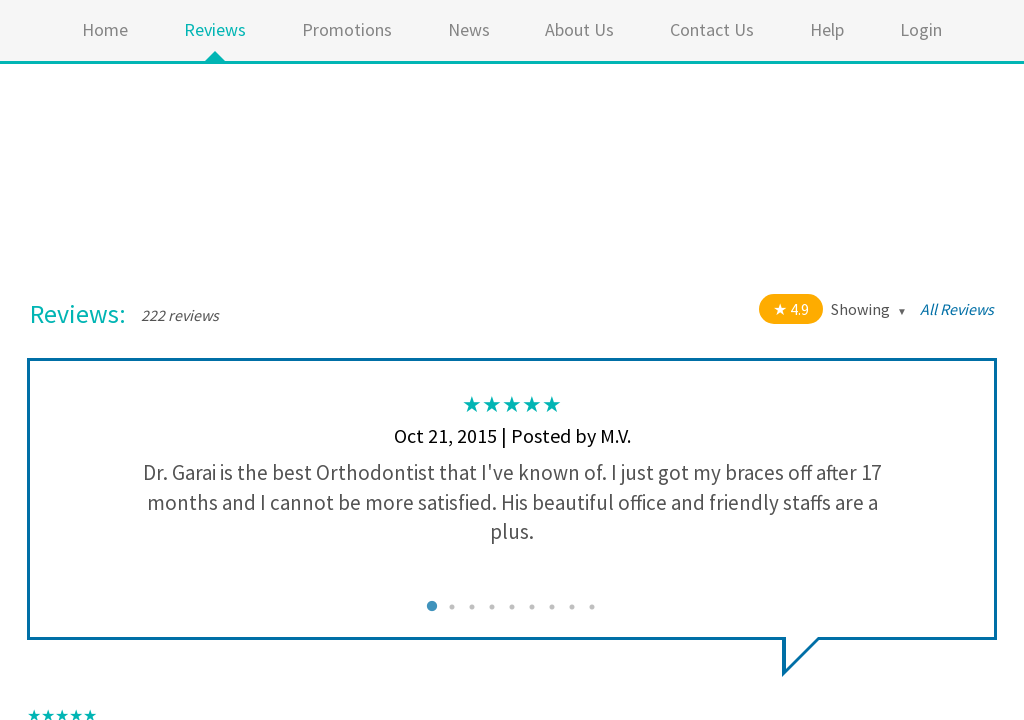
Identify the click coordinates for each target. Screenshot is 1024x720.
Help (827, 29)
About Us (579, 29)
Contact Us (712, 29)
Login (921, 29)
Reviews (215, 29)
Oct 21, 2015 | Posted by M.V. (512, 435)
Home (105, 29)
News (469, 29)
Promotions (347, 29)
